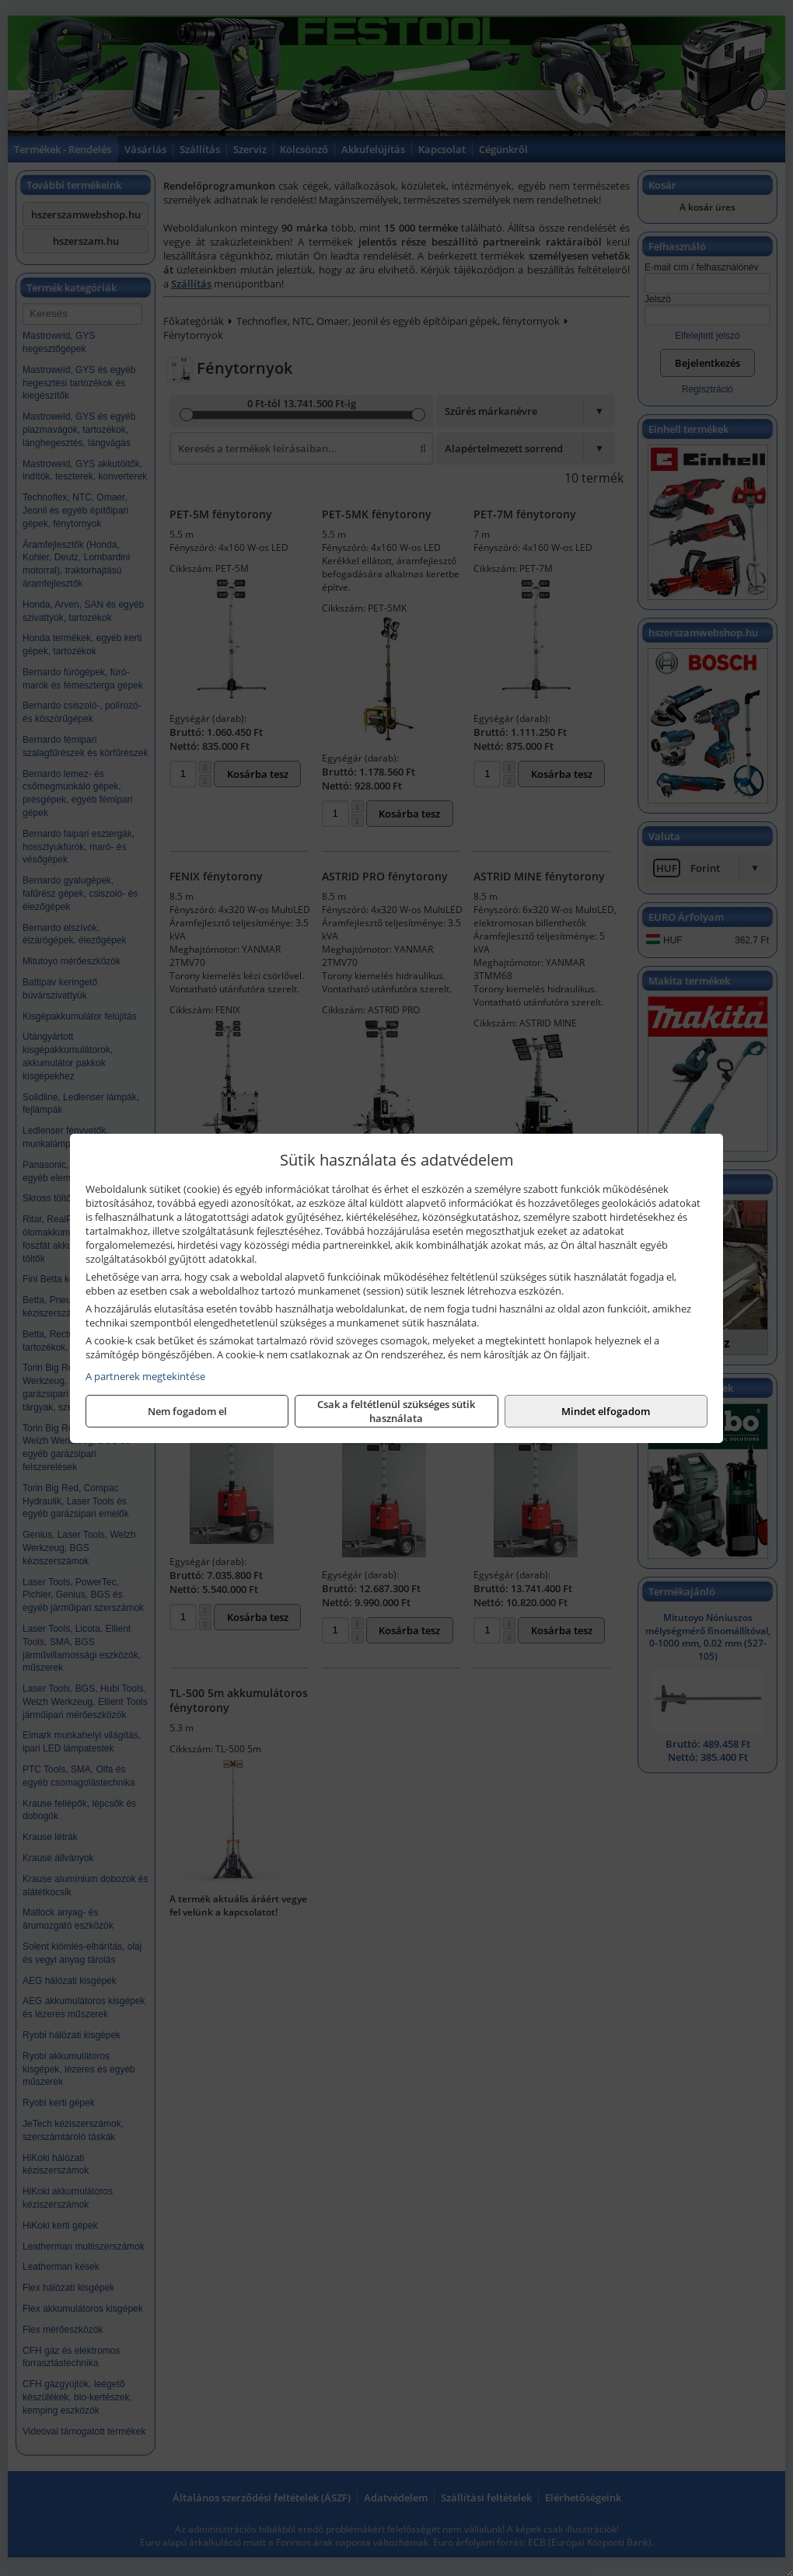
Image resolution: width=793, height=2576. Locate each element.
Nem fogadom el (187, 1411)
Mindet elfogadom (605, 1411)
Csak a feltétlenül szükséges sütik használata (396, 1411)
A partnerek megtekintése (145, 1376)
